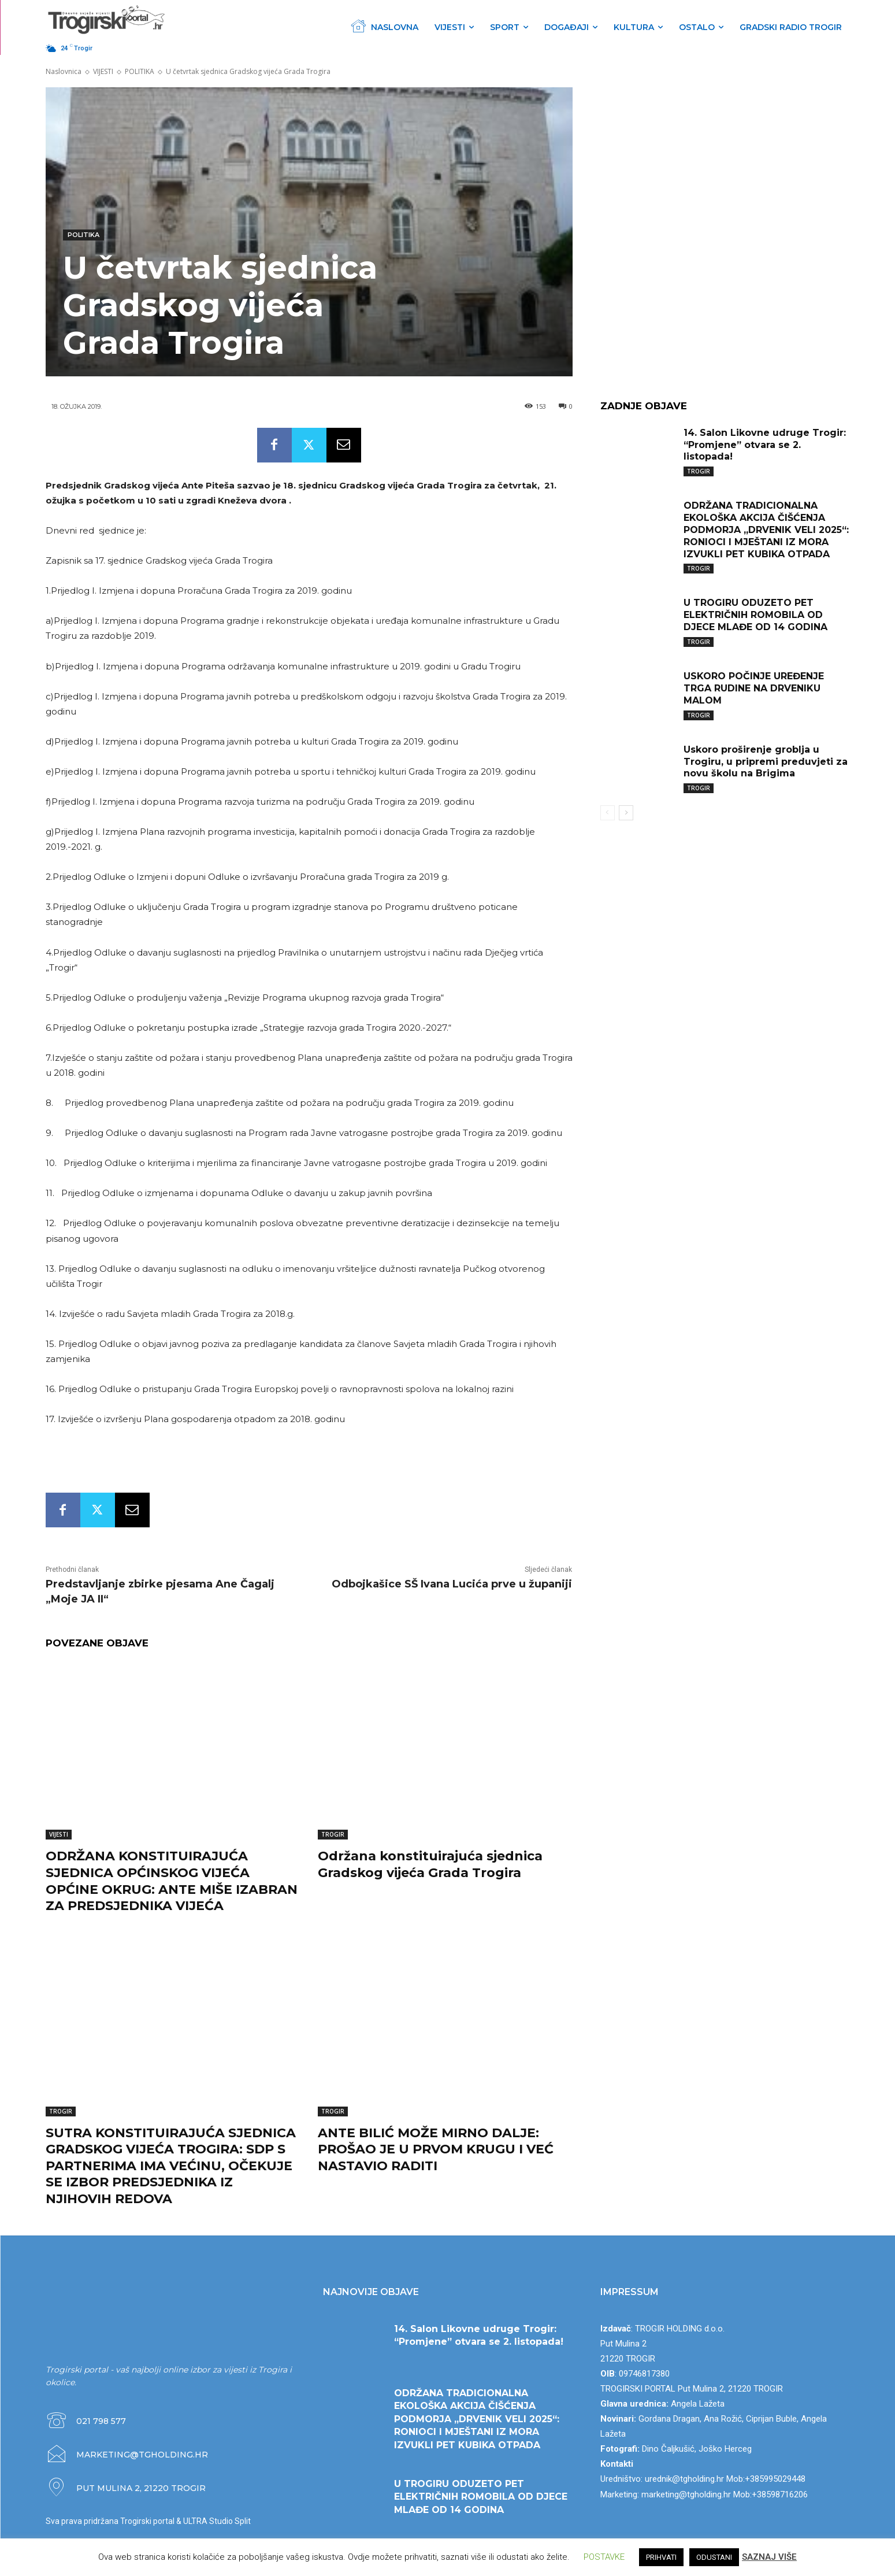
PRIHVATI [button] (661, 2557)
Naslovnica (63, 71)
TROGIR (332, 1834)
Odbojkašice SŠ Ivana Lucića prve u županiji (452, 1584)
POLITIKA (139, 71)
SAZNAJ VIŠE (769, 2557)
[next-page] (626, 812)
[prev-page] (607, 812)
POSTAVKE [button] (604, 2557)
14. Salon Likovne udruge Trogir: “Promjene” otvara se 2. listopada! (765, 444)
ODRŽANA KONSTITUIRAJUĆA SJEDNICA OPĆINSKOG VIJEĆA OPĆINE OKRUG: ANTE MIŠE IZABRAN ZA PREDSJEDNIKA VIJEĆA (172, 1881)
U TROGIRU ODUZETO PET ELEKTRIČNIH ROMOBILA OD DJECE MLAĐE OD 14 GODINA (755, 614)
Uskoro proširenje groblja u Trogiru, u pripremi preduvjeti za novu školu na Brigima (766, 761)
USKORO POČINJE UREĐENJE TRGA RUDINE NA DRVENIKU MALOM (754, 688)
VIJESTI (103, 71)
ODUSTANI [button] (714, 2557)
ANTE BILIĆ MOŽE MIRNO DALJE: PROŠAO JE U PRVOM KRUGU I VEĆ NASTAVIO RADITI (436, 2149)
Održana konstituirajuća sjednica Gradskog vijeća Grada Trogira (430, 1864)
